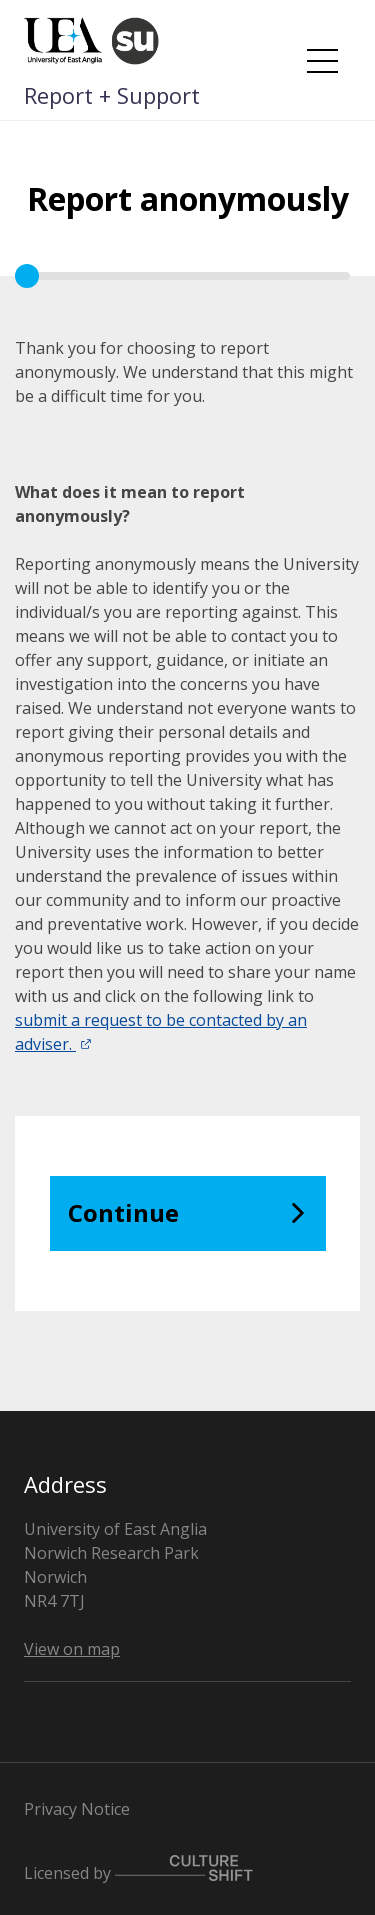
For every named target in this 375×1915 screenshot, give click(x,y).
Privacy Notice (77, 1809)
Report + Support (112, 95)
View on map (72, 1649)
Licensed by (138, 1869)
